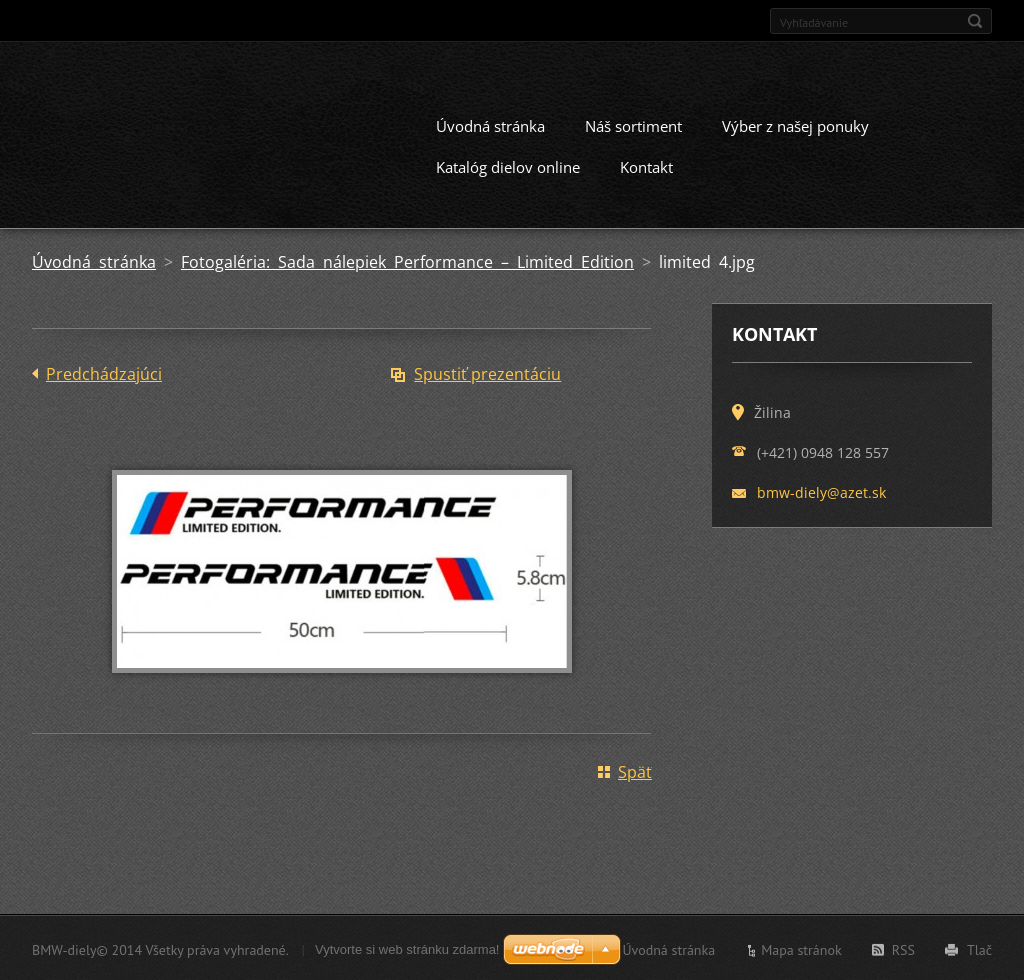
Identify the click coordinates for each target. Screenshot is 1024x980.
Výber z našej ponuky (795, 124)
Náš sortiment (633, 124)
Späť (635, 770)
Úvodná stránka (490, 124)
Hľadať (975, 21)
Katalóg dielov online (508, 165)
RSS (903, 948)
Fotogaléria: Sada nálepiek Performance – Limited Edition (407, 260)
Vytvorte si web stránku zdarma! (407, 947)
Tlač (979, 948)
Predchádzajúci (104, 372)
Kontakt (646, 165)
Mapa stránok (801, 948)
